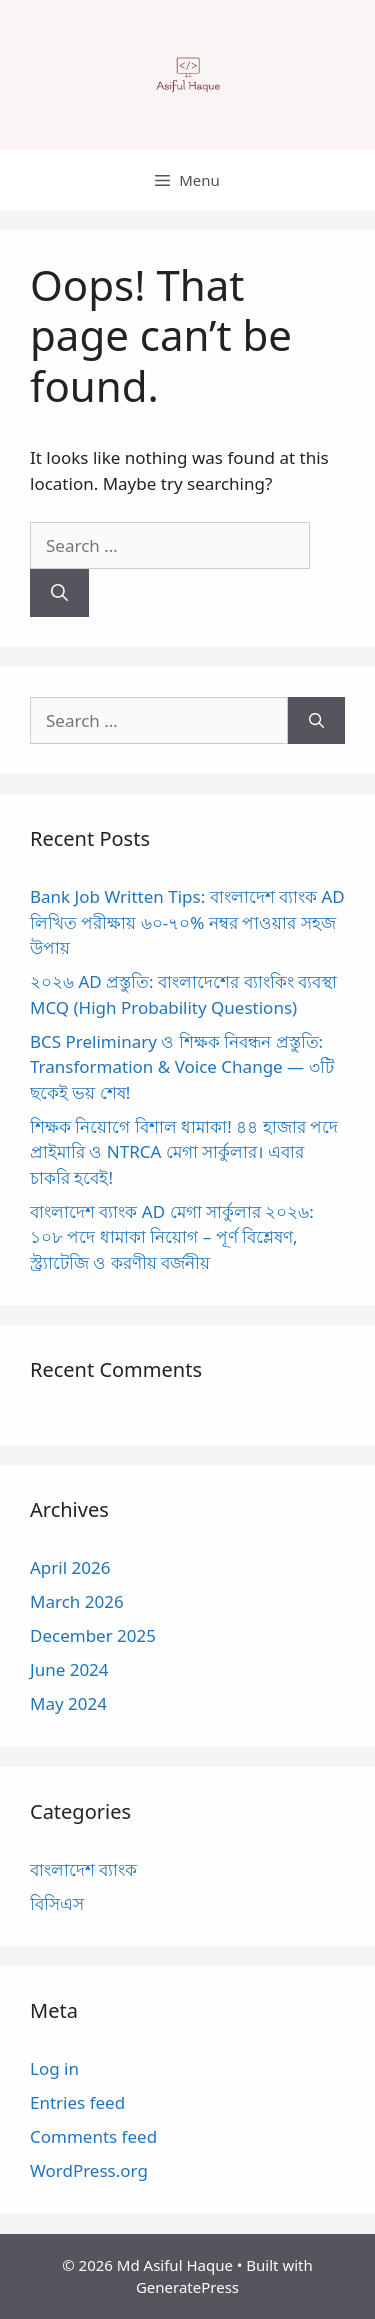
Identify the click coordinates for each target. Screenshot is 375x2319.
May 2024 (68, 1703)
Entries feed (77, 2102)
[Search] (59, 593)
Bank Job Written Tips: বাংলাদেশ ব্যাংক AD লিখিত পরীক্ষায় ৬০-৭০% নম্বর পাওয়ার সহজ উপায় (187, 922)
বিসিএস (57, 1903)
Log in (54, 2068)
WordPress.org (89, 2170)
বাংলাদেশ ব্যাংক (83, 1869)
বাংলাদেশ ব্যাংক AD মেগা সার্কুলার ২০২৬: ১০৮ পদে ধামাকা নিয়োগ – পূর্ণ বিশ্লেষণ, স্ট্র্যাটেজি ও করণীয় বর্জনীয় (172, 1237)
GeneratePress (187, 2287)
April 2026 (70, 1567)
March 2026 (77, 1601)
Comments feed (93, 2136)
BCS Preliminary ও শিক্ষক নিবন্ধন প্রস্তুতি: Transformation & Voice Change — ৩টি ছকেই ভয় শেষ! (182, 1067)
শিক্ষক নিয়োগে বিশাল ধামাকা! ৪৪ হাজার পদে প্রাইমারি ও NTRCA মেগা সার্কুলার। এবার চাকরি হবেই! (184, 1152)
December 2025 (93, 1635)
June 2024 (69, 1669)
